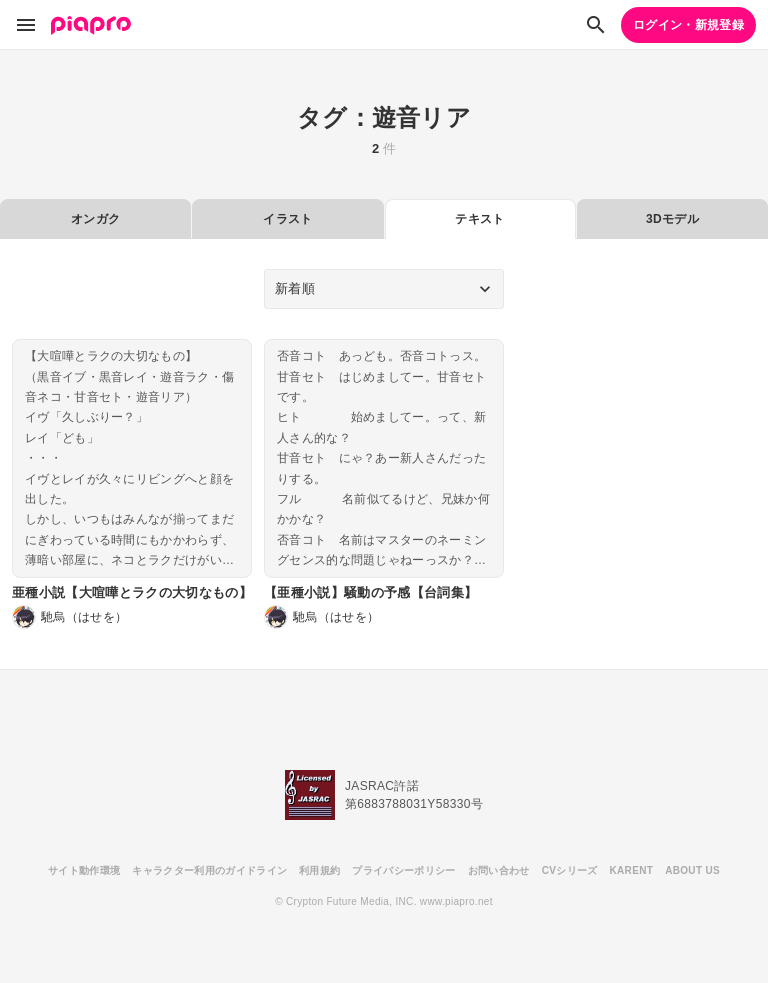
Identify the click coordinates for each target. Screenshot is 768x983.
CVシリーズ (570, 870)
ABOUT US (692, 870)
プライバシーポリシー (403, 870)
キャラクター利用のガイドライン (209, 870)
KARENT (632, 870)
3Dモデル (672, 219)
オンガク (95, 219)
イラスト (287, 219)
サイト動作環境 (84, 870)
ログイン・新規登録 (688, 25)
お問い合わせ (499, 870)
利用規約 (319, 870)
